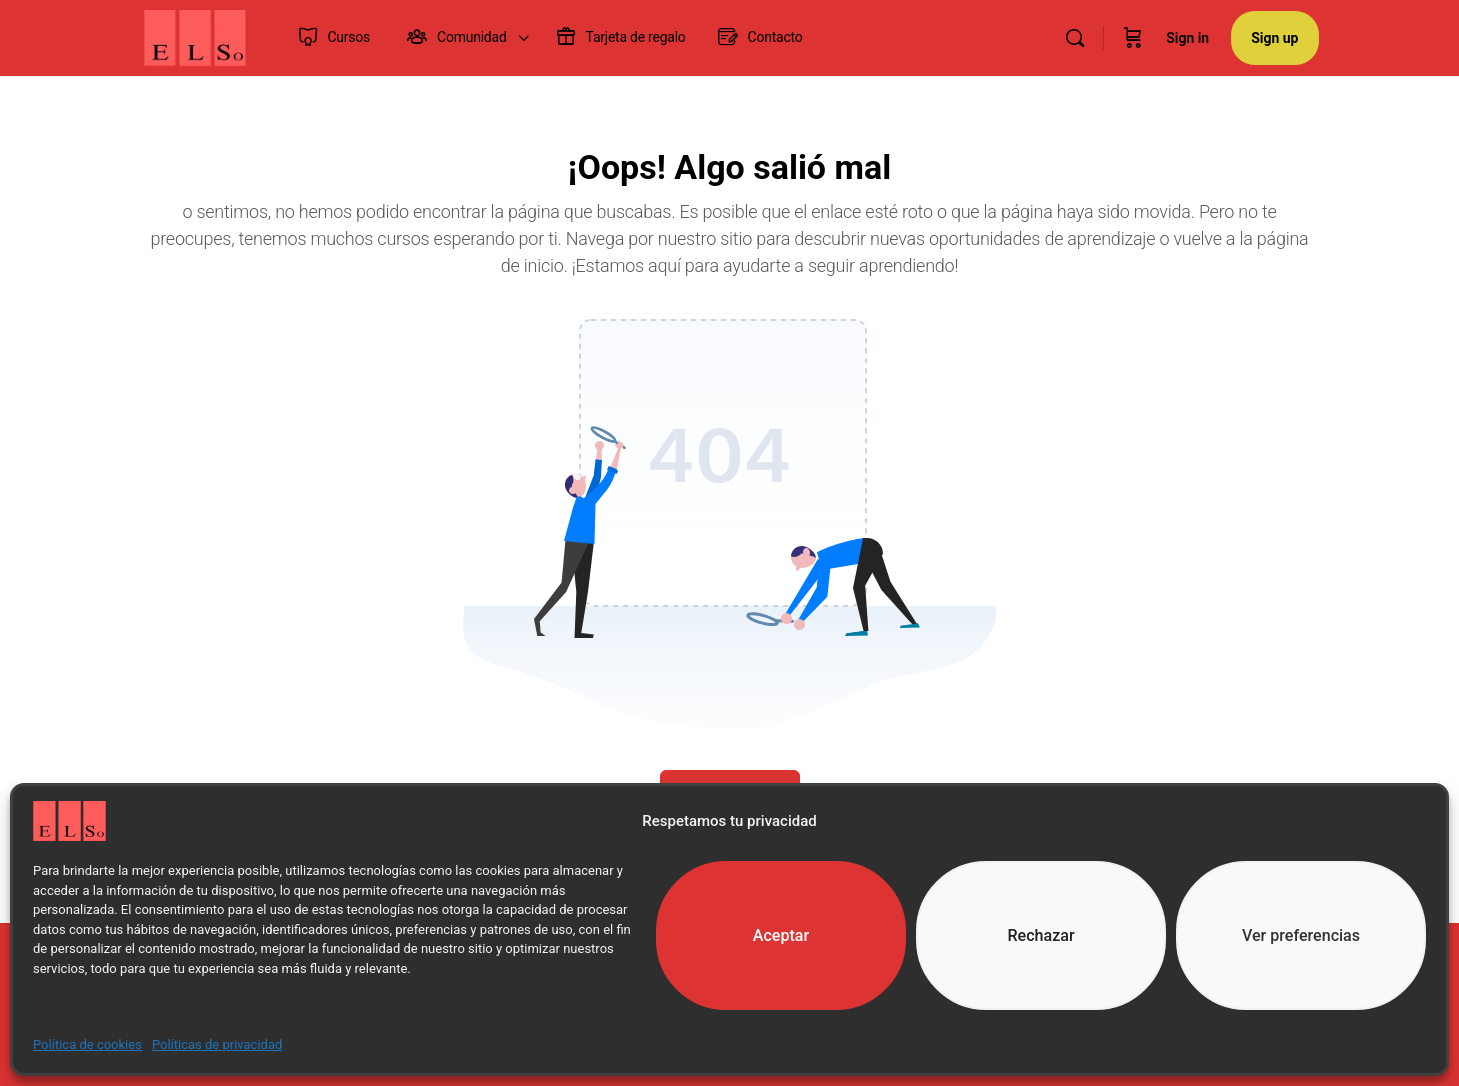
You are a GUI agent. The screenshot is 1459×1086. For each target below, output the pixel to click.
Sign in (1187, 38)
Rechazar (1041, 936)
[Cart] (1133, 38)
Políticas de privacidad (217, 1044)
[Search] (1075, 38)
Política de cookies (87, 1044)
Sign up (1274, 38)
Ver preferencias (1301, 936)
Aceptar (781, 936)
